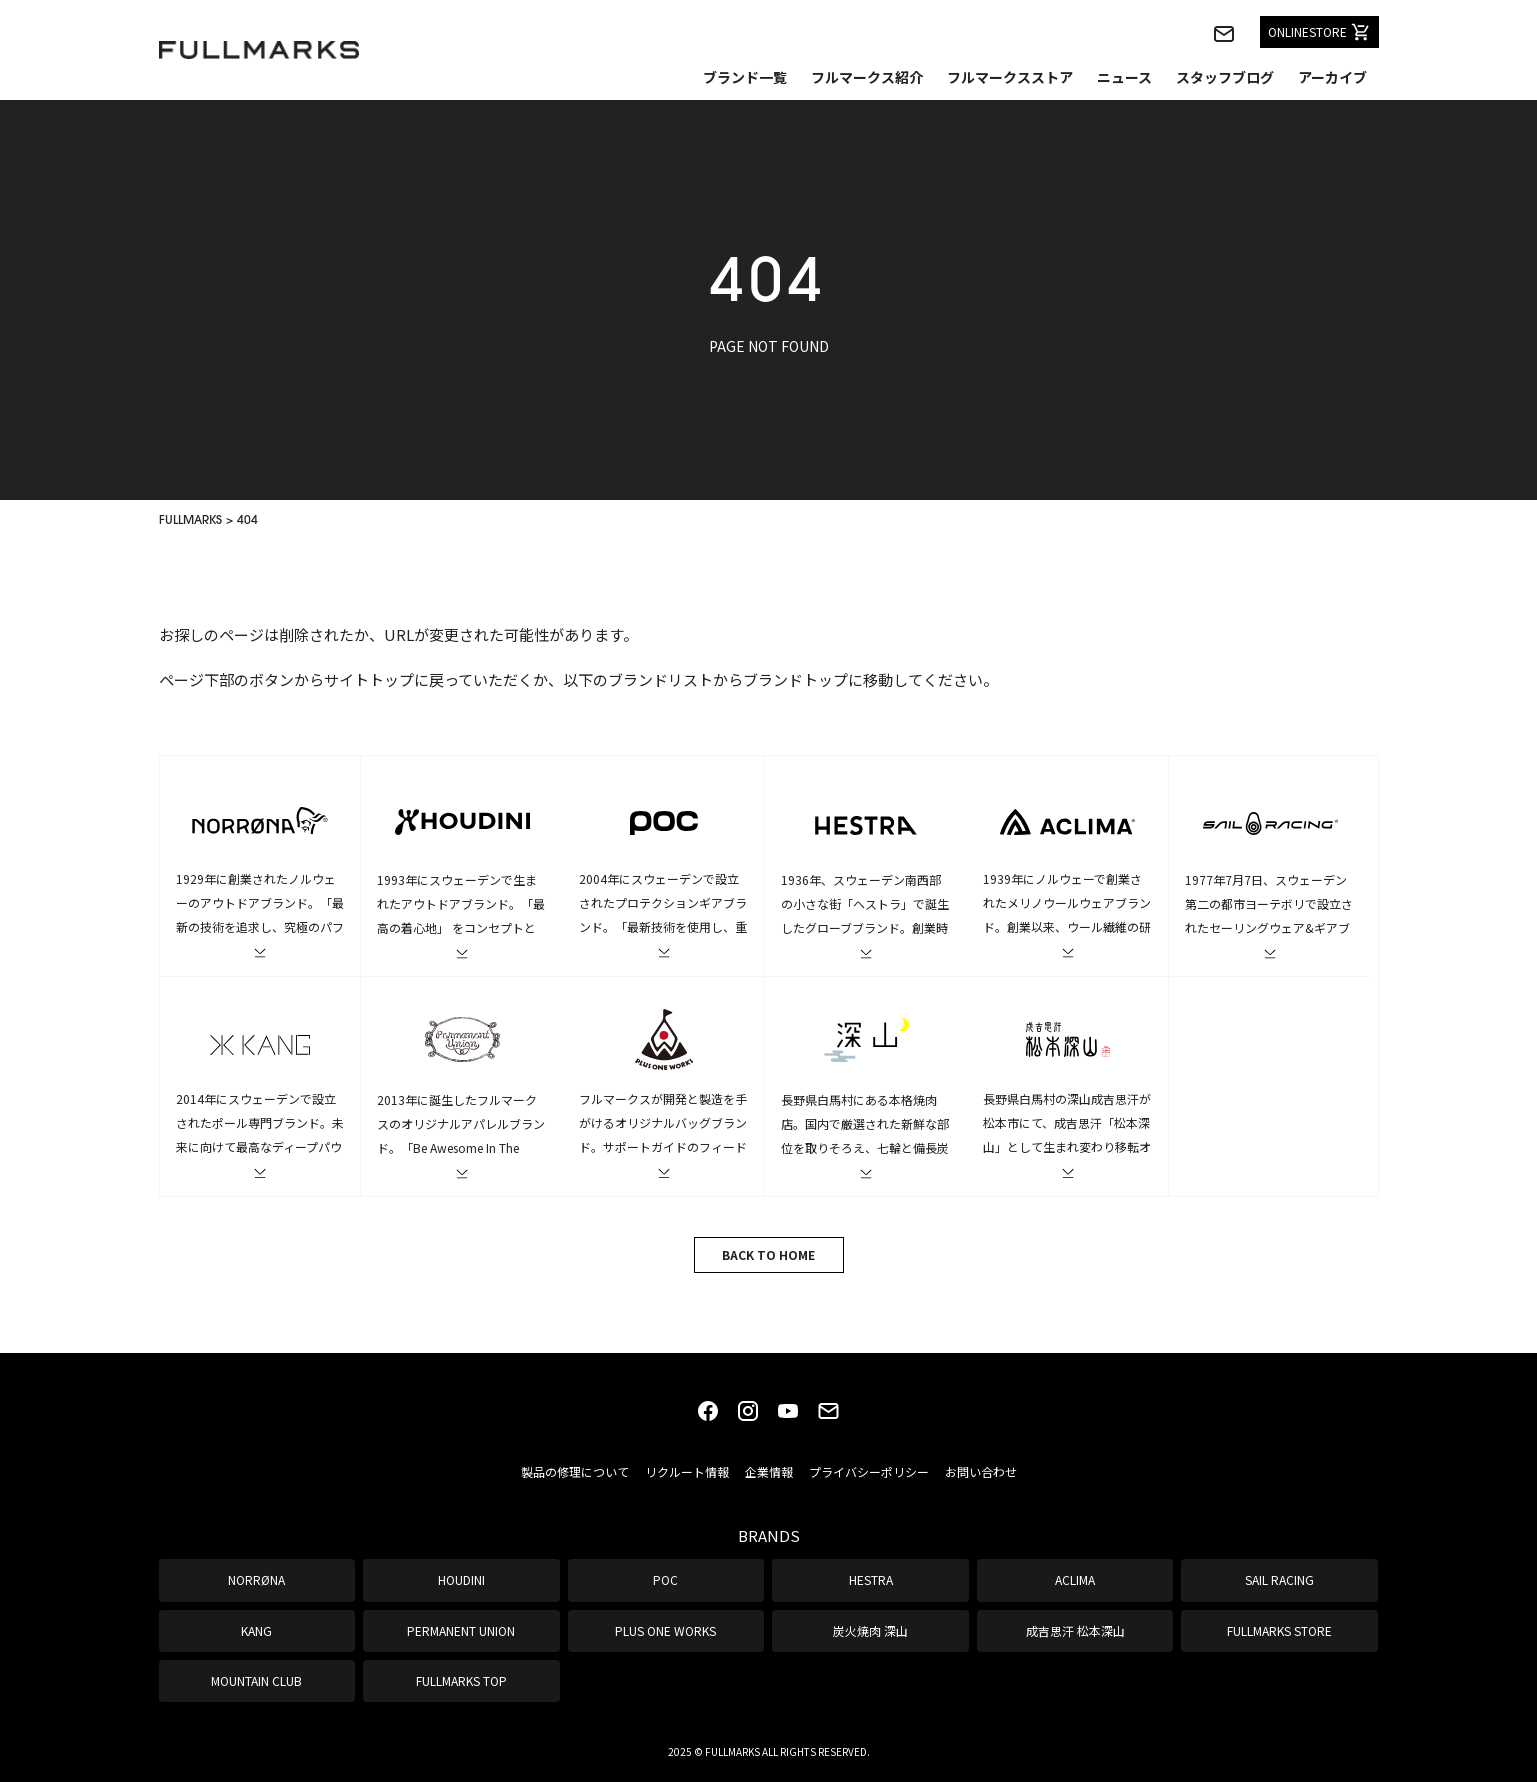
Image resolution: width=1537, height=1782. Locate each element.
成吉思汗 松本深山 (1075, 1630)
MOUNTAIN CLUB (256, 1680)
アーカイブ (1332, 77)
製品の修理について (575, 1471)
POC (665, 1579)
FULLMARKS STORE (1279, 1630)
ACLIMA (1075, 1579)
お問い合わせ (981, 1471)
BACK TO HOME (768, 1254)
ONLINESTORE (1319, 32)
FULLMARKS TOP (461, 1680)
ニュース (1124, 77)
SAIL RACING (1279, 1579)
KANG (256, 1630)
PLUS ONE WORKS (665, 1630)
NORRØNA (256, 1579)
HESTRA (871, 1579)
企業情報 (769, 1471)
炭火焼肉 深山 (870, 1630)
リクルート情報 (687, 1471)
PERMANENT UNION (461, 1630)
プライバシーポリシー (869, 1471)
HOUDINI (461, 1579)
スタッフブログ (1225, 77)
